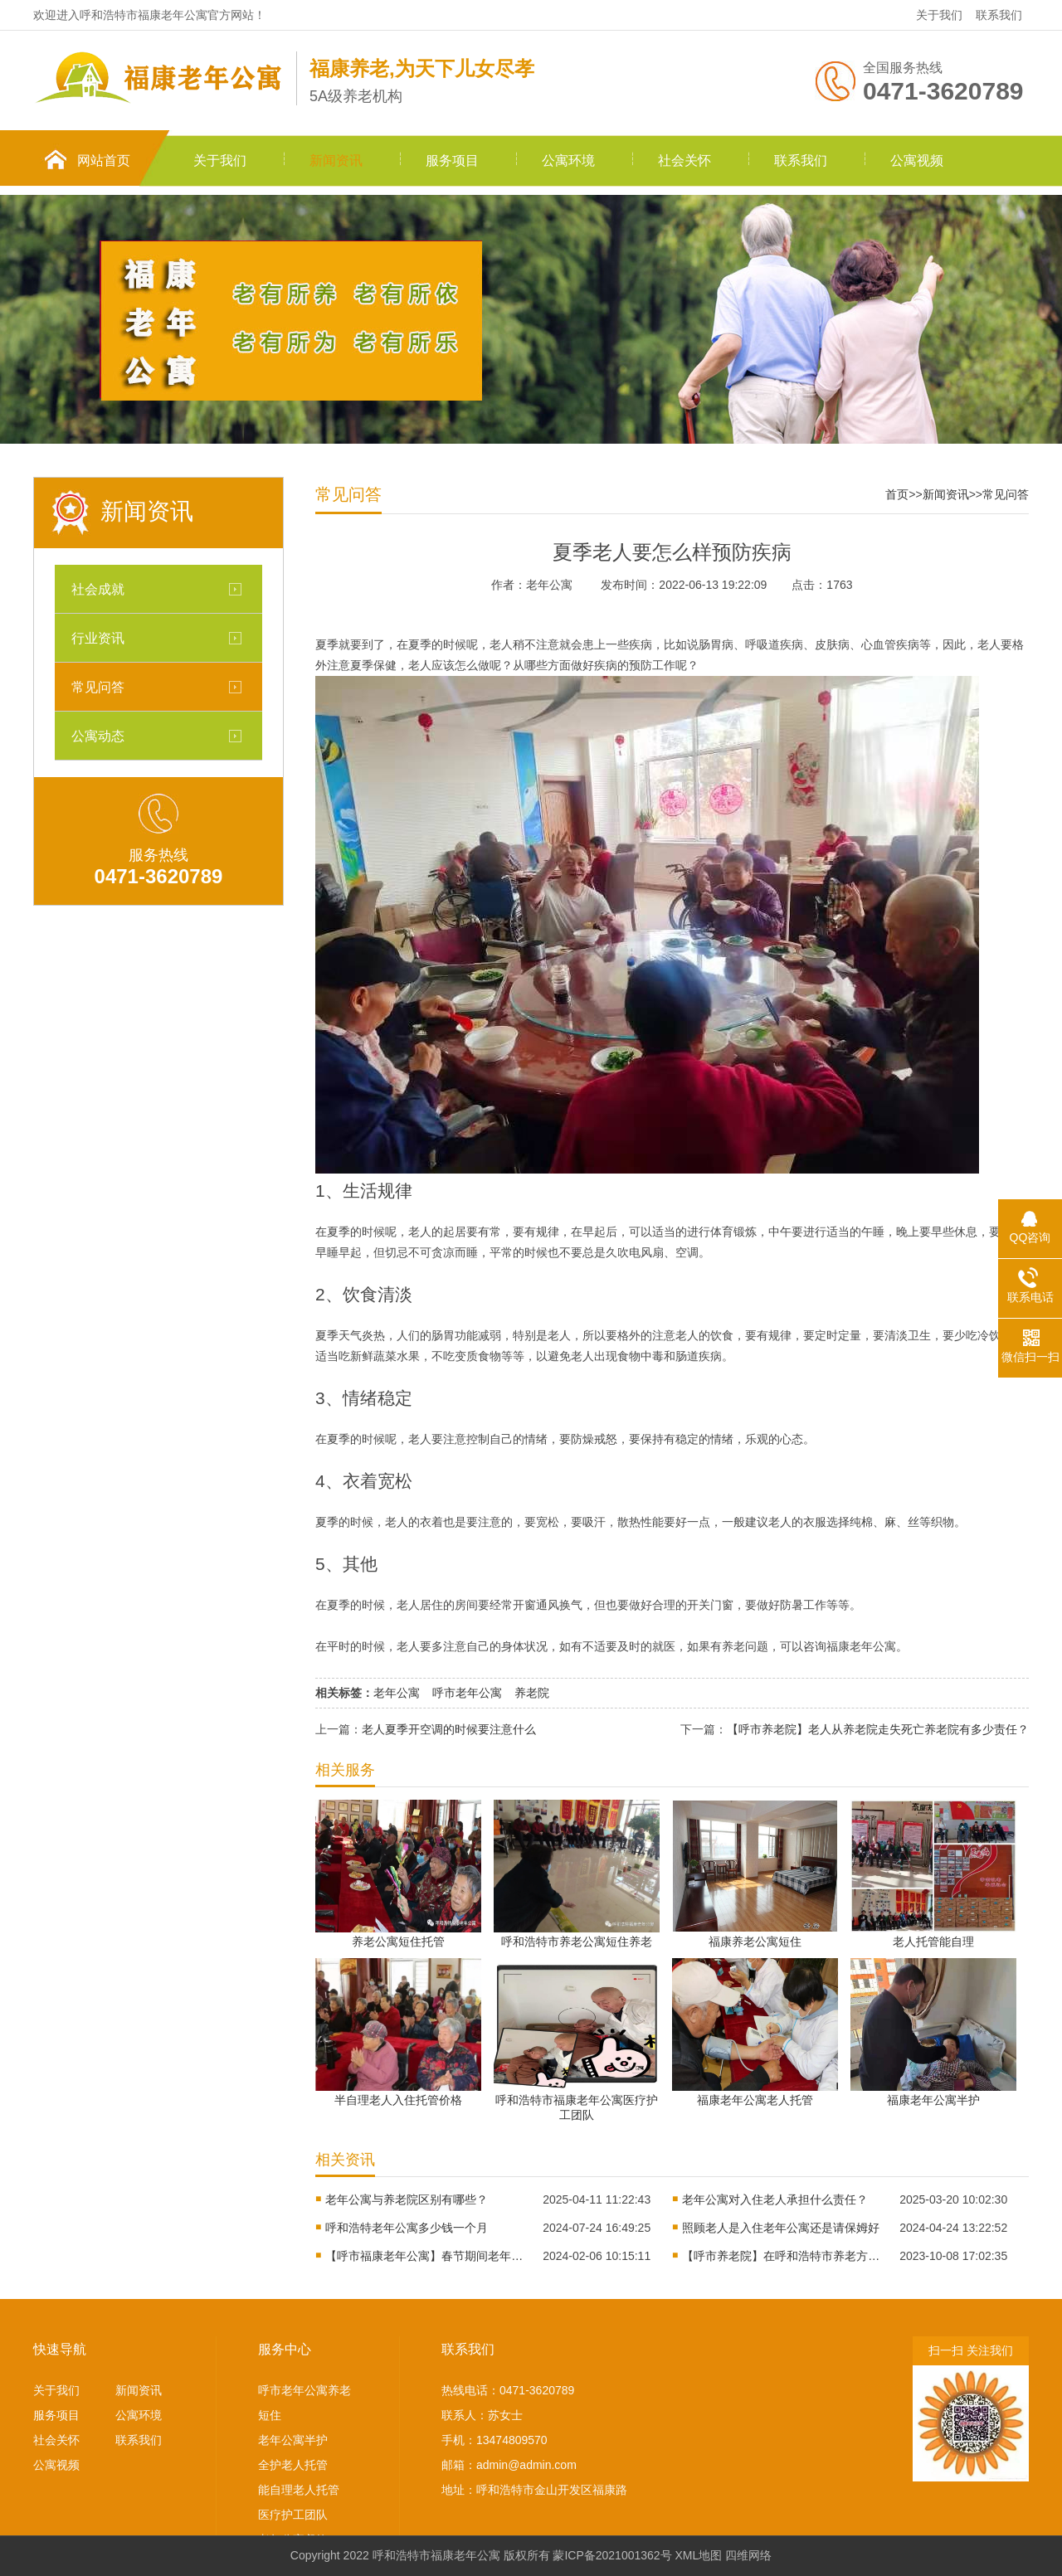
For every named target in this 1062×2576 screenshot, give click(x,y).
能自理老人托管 (298, 2489)
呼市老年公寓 (467, 1692)
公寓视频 (916, 160)
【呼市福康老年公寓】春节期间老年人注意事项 (424, 2256)
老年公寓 (396, 1692)
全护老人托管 (293, 2465)
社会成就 (97, 588)
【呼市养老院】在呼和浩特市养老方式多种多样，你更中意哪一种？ (781, 2256)
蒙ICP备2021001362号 (612, 2555)
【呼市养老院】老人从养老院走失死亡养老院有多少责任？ (878, 1729)
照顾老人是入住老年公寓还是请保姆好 (780, 2227)
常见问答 (97, 686)
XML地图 (699, 2555)
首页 (897, 494)
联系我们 (999, 15)
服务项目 (452, 160)
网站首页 (103, 160)
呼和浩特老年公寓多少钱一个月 (406, 2227)
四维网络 (748, 2555)
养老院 (531, 1692)
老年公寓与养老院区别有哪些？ (406, 2199)
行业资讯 (97, 637)
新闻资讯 (336, 160)
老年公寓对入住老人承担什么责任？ (775, 2199)
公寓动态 (97, 735)
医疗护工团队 (293, 2514)
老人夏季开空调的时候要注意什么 (449, 1729)
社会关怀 (684, 160)
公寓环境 (568, 160)
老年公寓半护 (293, 2440)
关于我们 (939, 15)
